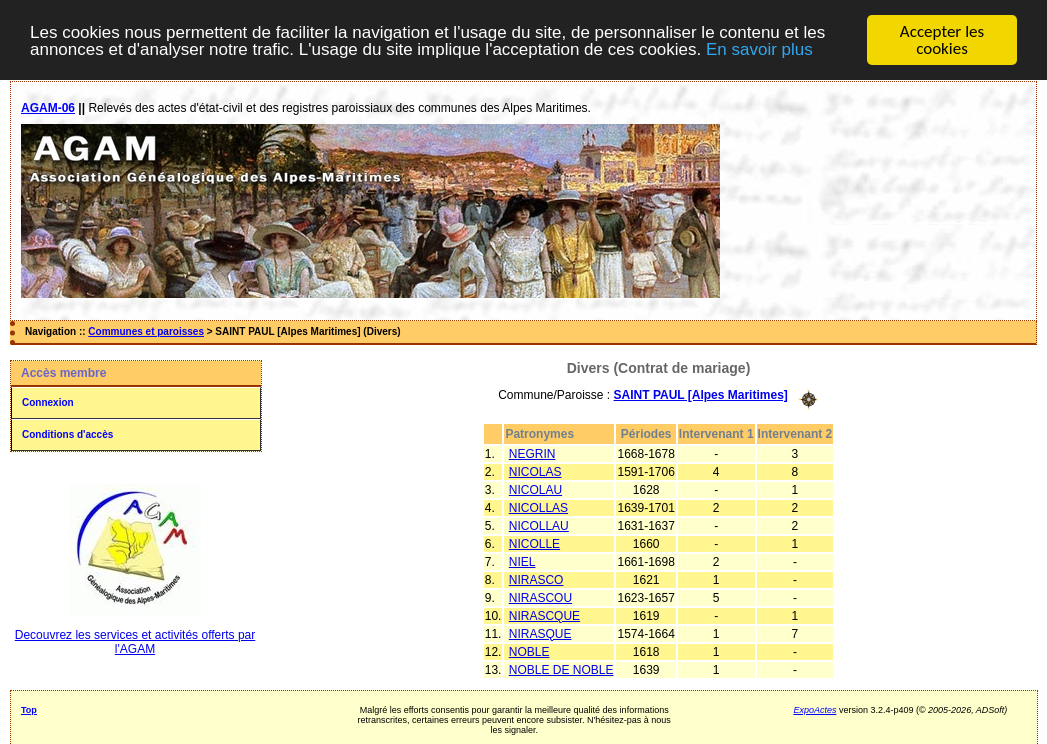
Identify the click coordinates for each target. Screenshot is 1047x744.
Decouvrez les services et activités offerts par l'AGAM (135, 642)
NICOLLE (534, 543)
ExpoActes (814, 709)
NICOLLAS (538, 507)
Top (29, 709)
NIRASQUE (540, 633)
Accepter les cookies (942, 40)
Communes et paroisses (146, 331)
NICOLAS (535, 471)
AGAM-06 (48, 108)
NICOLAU (535, 489)
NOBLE (529, 651)
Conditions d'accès (67, 434)
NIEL (522, 561)
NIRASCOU (540, 597)
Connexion (48, 402)
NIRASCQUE (544, 615)
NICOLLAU (539, 525)
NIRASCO (536, 579)
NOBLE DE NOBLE (561, 669)
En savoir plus (759, 49)
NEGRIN (532, 453)
